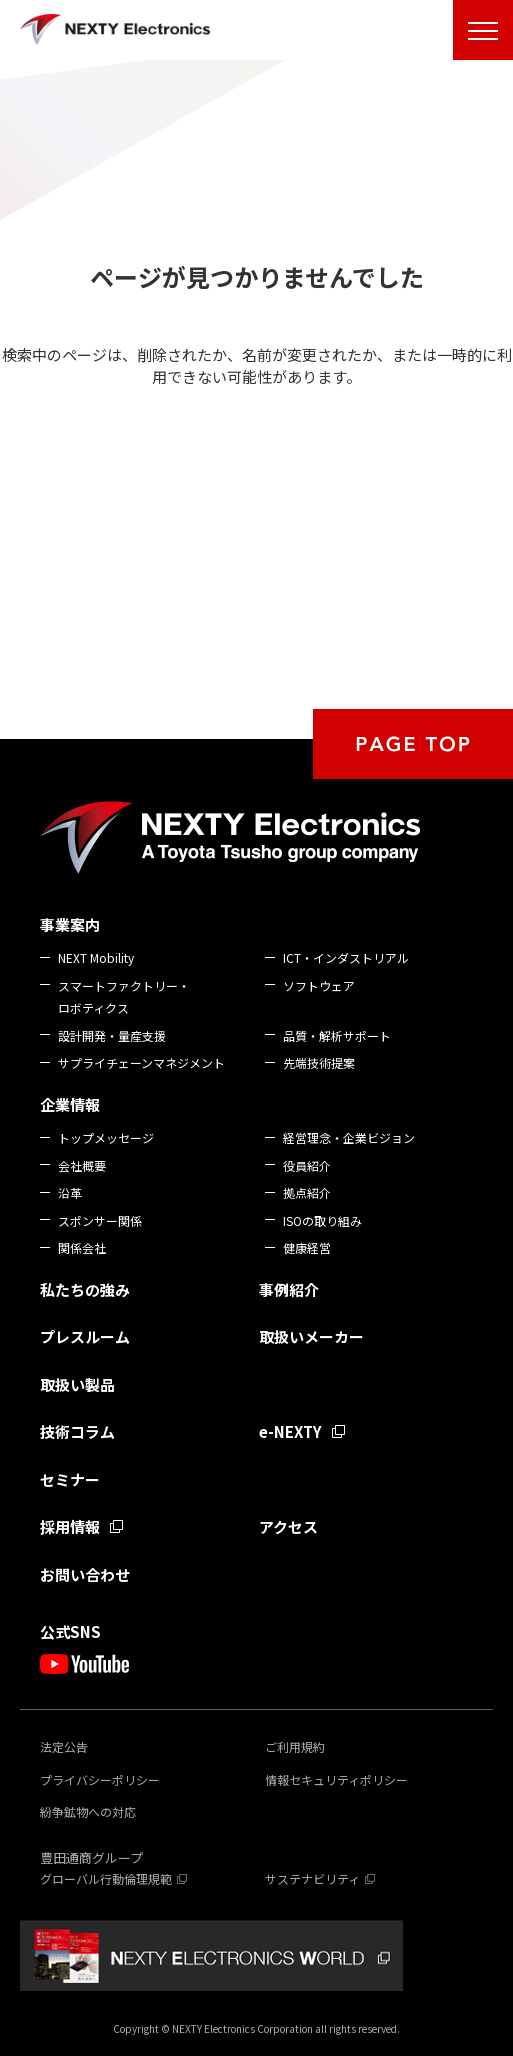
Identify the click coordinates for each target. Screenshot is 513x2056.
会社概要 (82, 1165)
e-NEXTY (290, 1431)
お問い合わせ (85, 1574)
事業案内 (70, 924)
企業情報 (70, 1104)
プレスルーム (85, 1336)
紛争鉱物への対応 (88, 1811)
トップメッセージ (106, 1137)
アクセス (288, 1526)
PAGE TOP (413, 744)
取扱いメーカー (311, 1336)
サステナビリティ (312, 1878)
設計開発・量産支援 (112, 1035)
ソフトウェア (319, 985)
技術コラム (77, 1431)
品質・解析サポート (337, 1035)
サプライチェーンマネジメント (141, 1062)
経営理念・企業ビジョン (349, 1137)
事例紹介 (289, 1289)
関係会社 (82, 1247)
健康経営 (307, 1247)
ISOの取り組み (322, 1220)
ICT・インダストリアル (346, 957)
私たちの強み (85, 1289)
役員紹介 (307, 1165)
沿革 (70, 1192)
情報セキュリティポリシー (336, 1779)
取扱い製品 (77, 1384)
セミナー (70, 1479)
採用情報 (70, 1526)
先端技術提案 (319, 1062)
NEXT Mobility (96, 957)
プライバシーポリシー (100, 1779)
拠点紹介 (307, 1192)
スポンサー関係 (100, 1220)
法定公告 (64, 1746)
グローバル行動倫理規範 (106, 1878)
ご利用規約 (295, 1746)
